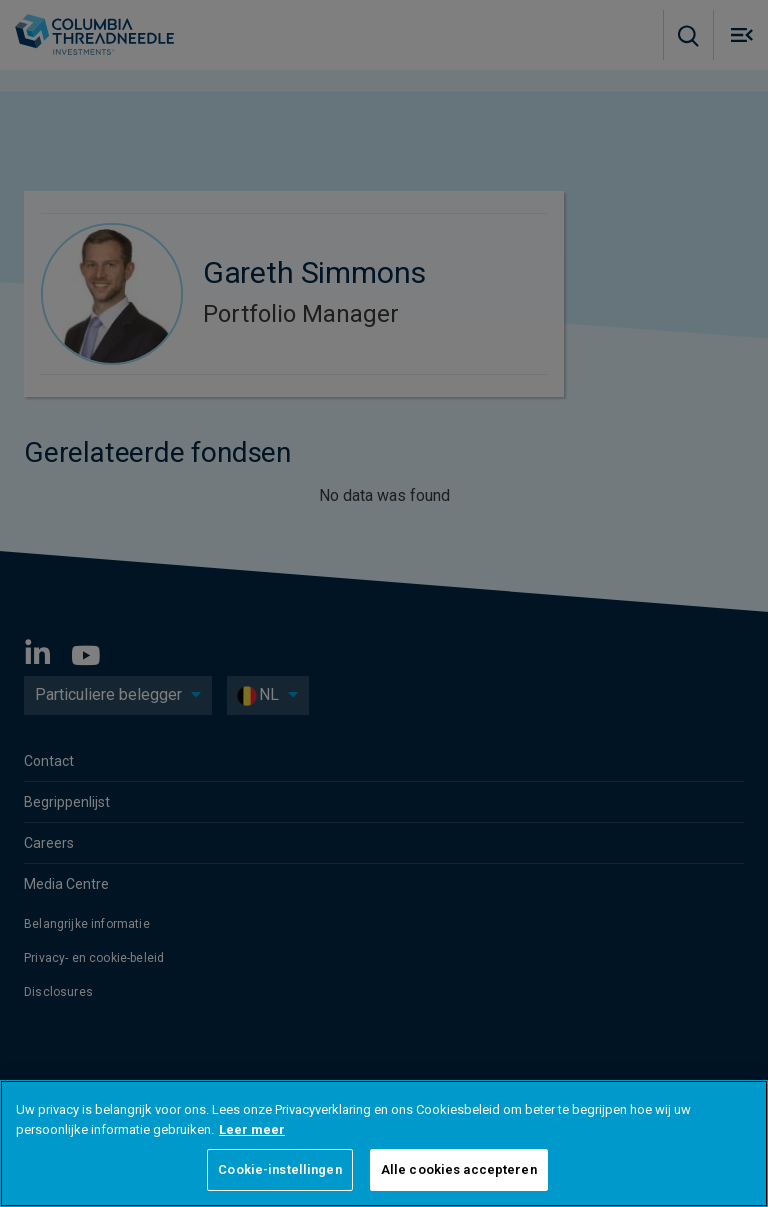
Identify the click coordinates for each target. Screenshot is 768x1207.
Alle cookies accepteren (459, 1169)
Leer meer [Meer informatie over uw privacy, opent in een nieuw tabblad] (252, 1129)
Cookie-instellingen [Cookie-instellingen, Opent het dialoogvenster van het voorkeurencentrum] (279, 1169)
